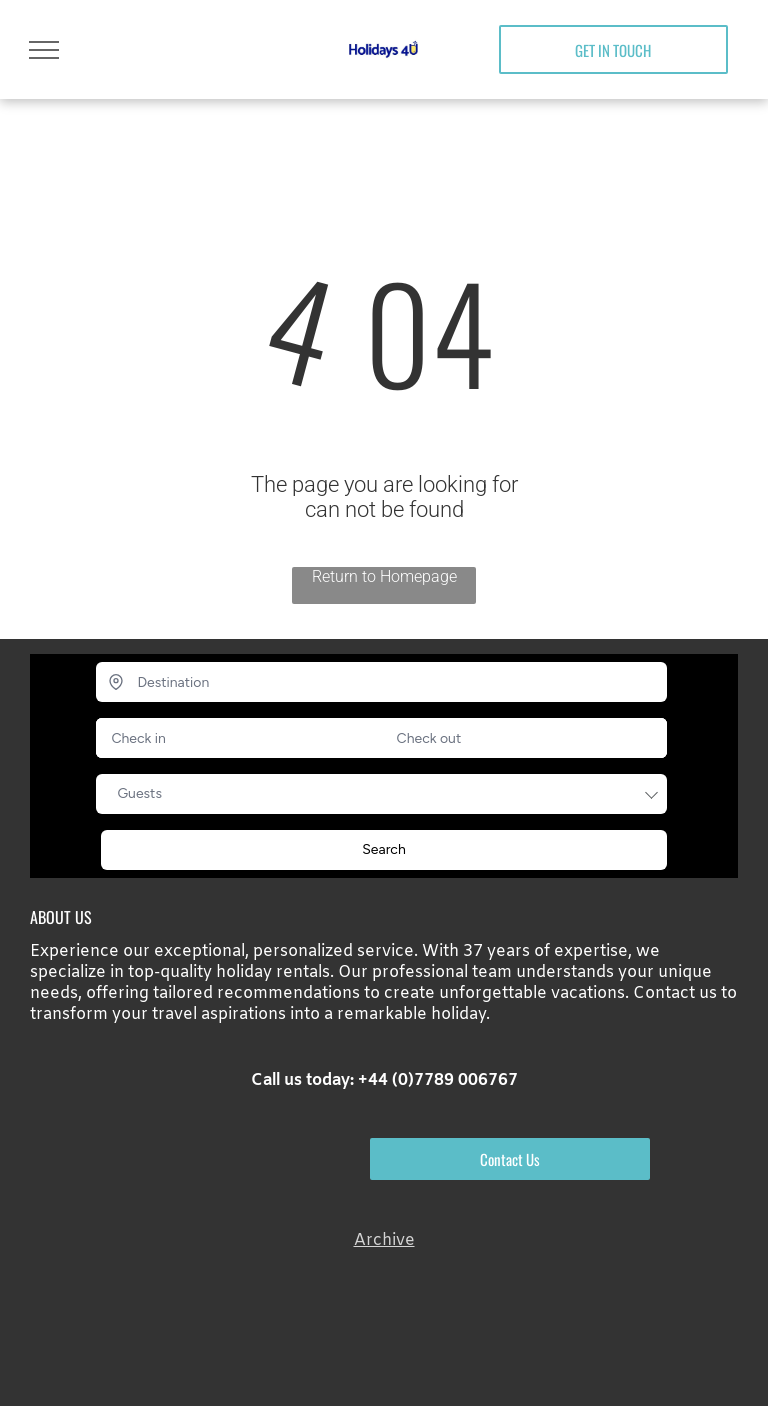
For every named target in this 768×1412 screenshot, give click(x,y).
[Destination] (381, 682)
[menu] (44, 50)
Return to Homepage (384, 576)
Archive (384, 1240)
